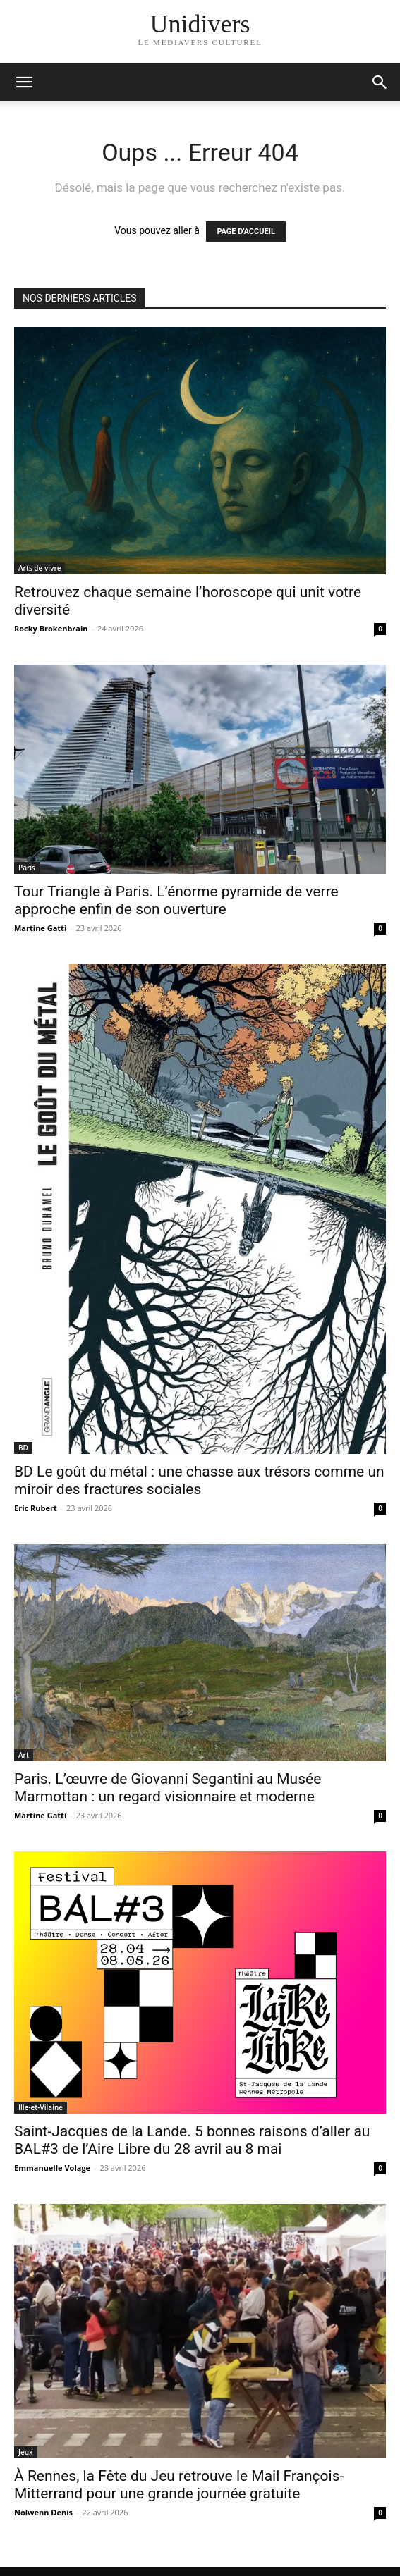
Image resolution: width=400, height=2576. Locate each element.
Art (23, 1755)
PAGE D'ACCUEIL (246, 231)
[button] (380, 82)
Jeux (25, 2452)
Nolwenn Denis (43, 2512)
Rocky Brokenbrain (51, 628)
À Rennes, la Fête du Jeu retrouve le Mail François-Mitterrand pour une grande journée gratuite (179, 2484)
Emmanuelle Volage (52, 2167)
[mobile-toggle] (24, 82)
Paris (26, 868)
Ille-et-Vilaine (40, 2107)
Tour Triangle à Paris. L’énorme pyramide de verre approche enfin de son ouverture (176, 900)
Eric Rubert (35, 1508)
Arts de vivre (39, 568)
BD (23, 1448)
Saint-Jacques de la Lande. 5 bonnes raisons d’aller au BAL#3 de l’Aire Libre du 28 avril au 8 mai (192, 2140)
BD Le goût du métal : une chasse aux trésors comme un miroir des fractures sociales (199, 1480)
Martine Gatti (40, 928)
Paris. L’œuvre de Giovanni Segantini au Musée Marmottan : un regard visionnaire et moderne (167, 1787)
